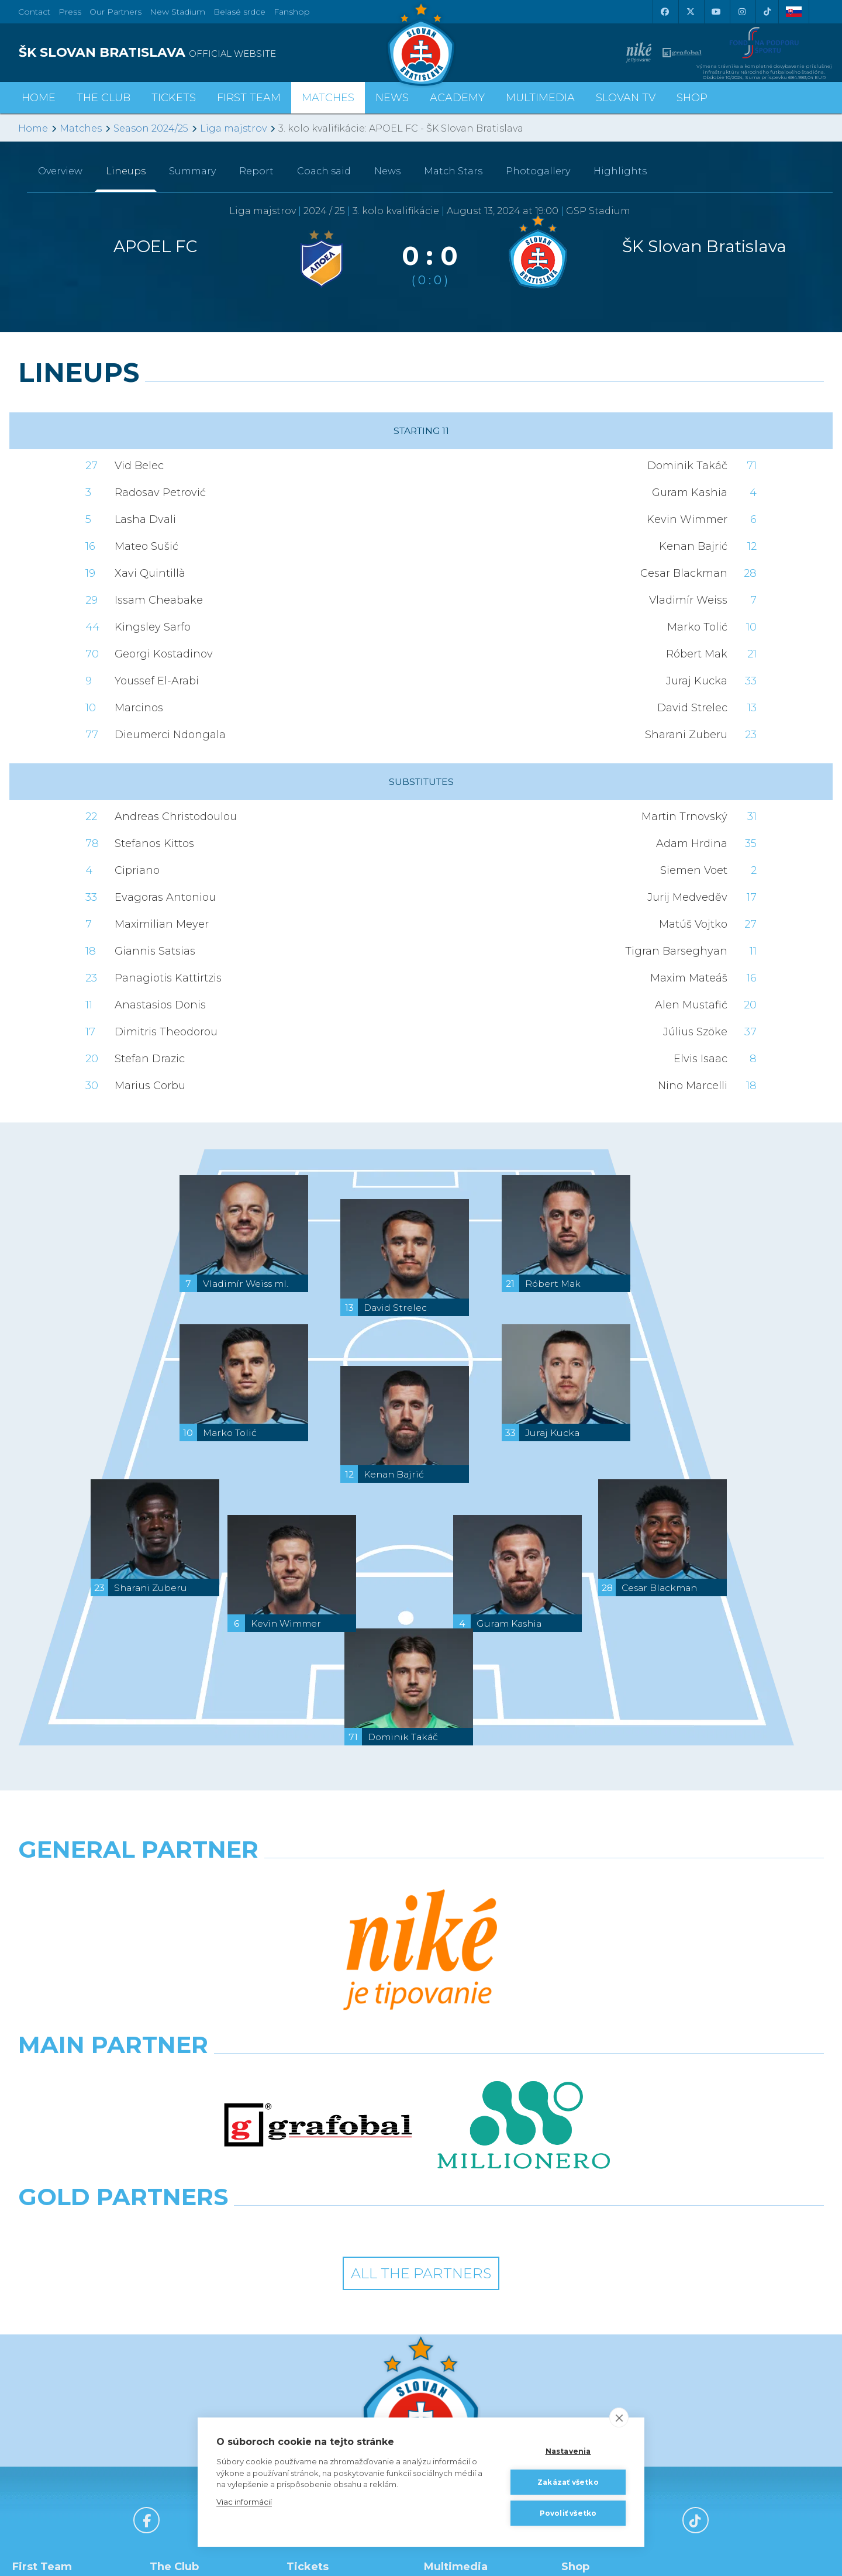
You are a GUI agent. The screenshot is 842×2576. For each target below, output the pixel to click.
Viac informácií (244, 2501)
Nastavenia (568, 2451)
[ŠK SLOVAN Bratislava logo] (421, 44)
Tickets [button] (173, 97)
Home (33, 128)
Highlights (620, 171)
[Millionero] (524, 1930)
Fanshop (292, 11)
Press (69, 11)
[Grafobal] (318, 1930)
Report (256, 171)
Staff (31, 2357)
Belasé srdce (239, 11)
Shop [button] (692, 97)
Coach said (324, 171)
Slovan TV (625, 97)
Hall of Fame (186, 2390)
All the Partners (421, 2028)
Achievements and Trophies (198, 2365)
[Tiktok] (767, 11)
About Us (179, 2406)
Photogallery (538, 171)
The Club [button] (103, 97)
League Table (50, 2452)
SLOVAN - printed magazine (470, 2381)
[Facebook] (664, 11)
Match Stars (453, 171)
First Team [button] (249, 97)
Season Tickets (326, 2357)
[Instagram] (741, 11)
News (392, 97)
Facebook (455, 2406)
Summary (192, 171)
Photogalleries (464, 2357)
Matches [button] (328, 97)
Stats (32, 2373)
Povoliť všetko (568, 2513)
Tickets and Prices (332, 2341)
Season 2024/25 (150, 128)
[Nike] (420, 1879)
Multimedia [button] (540, 97)
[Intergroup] (318, 1982)
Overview (60, 171)
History (174, 2341)
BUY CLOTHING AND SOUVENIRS (615, 2349)
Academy (457, 97)
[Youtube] (715, 11)
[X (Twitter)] (690, 11)
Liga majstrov (233, 128)
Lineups (126, 171)
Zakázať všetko (568, 2482)
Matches (81, 128)
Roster (36, 2341)
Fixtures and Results (63, 2435)
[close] (619, 2417)
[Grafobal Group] (524, 1982)
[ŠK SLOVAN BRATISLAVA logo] (215, 52)
